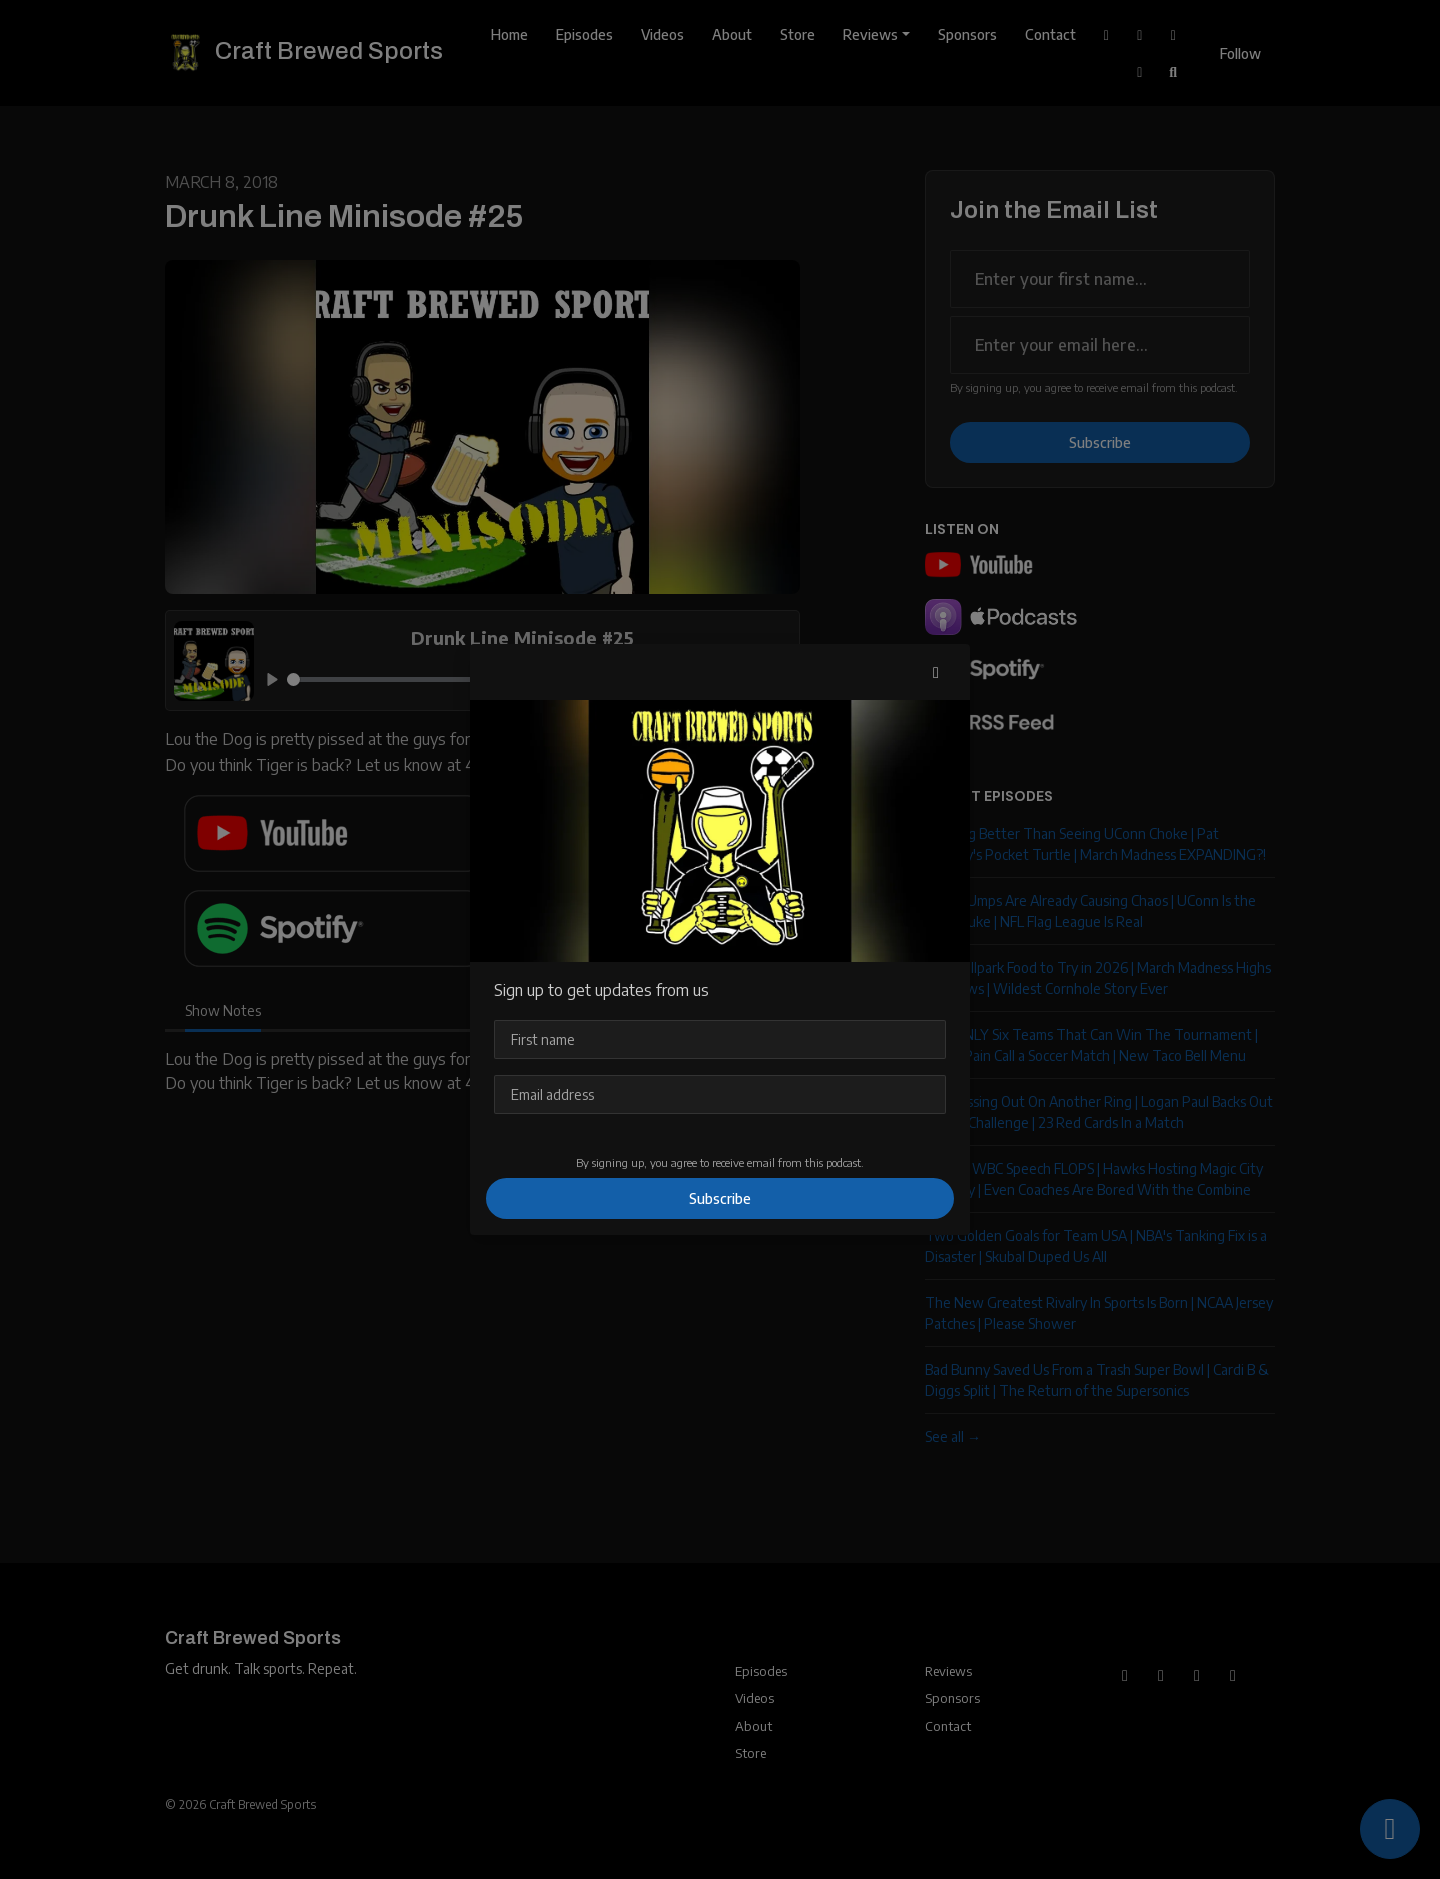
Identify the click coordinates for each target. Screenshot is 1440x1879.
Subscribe (720, 1198)
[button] (936, 672)
